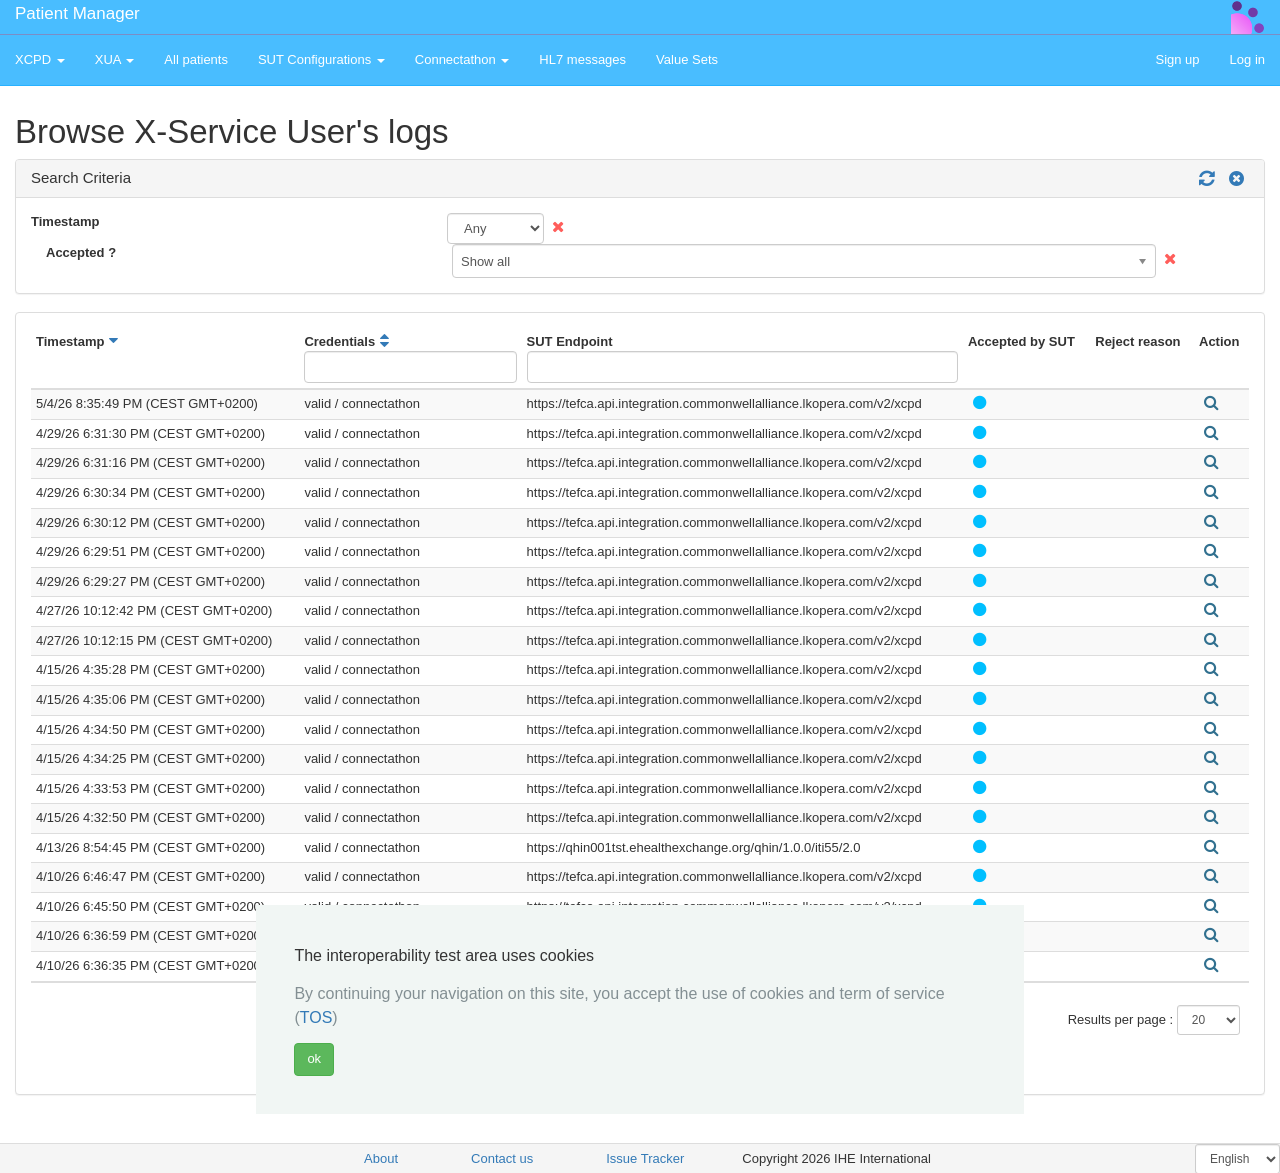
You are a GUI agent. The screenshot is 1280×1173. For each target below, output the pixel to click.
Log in (1247, 59)
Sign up (1177, 59)
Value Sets (687, 59)
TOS (316, 1017)
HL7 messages (582, 59)
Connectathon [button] (462, 59)
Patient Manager (77, 13)
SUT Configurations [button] (321, 59)
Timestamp (65, 221)
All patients (196, 59)
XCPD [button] (40, 59)
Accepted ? (81, 252)
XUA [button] (115, 59)
